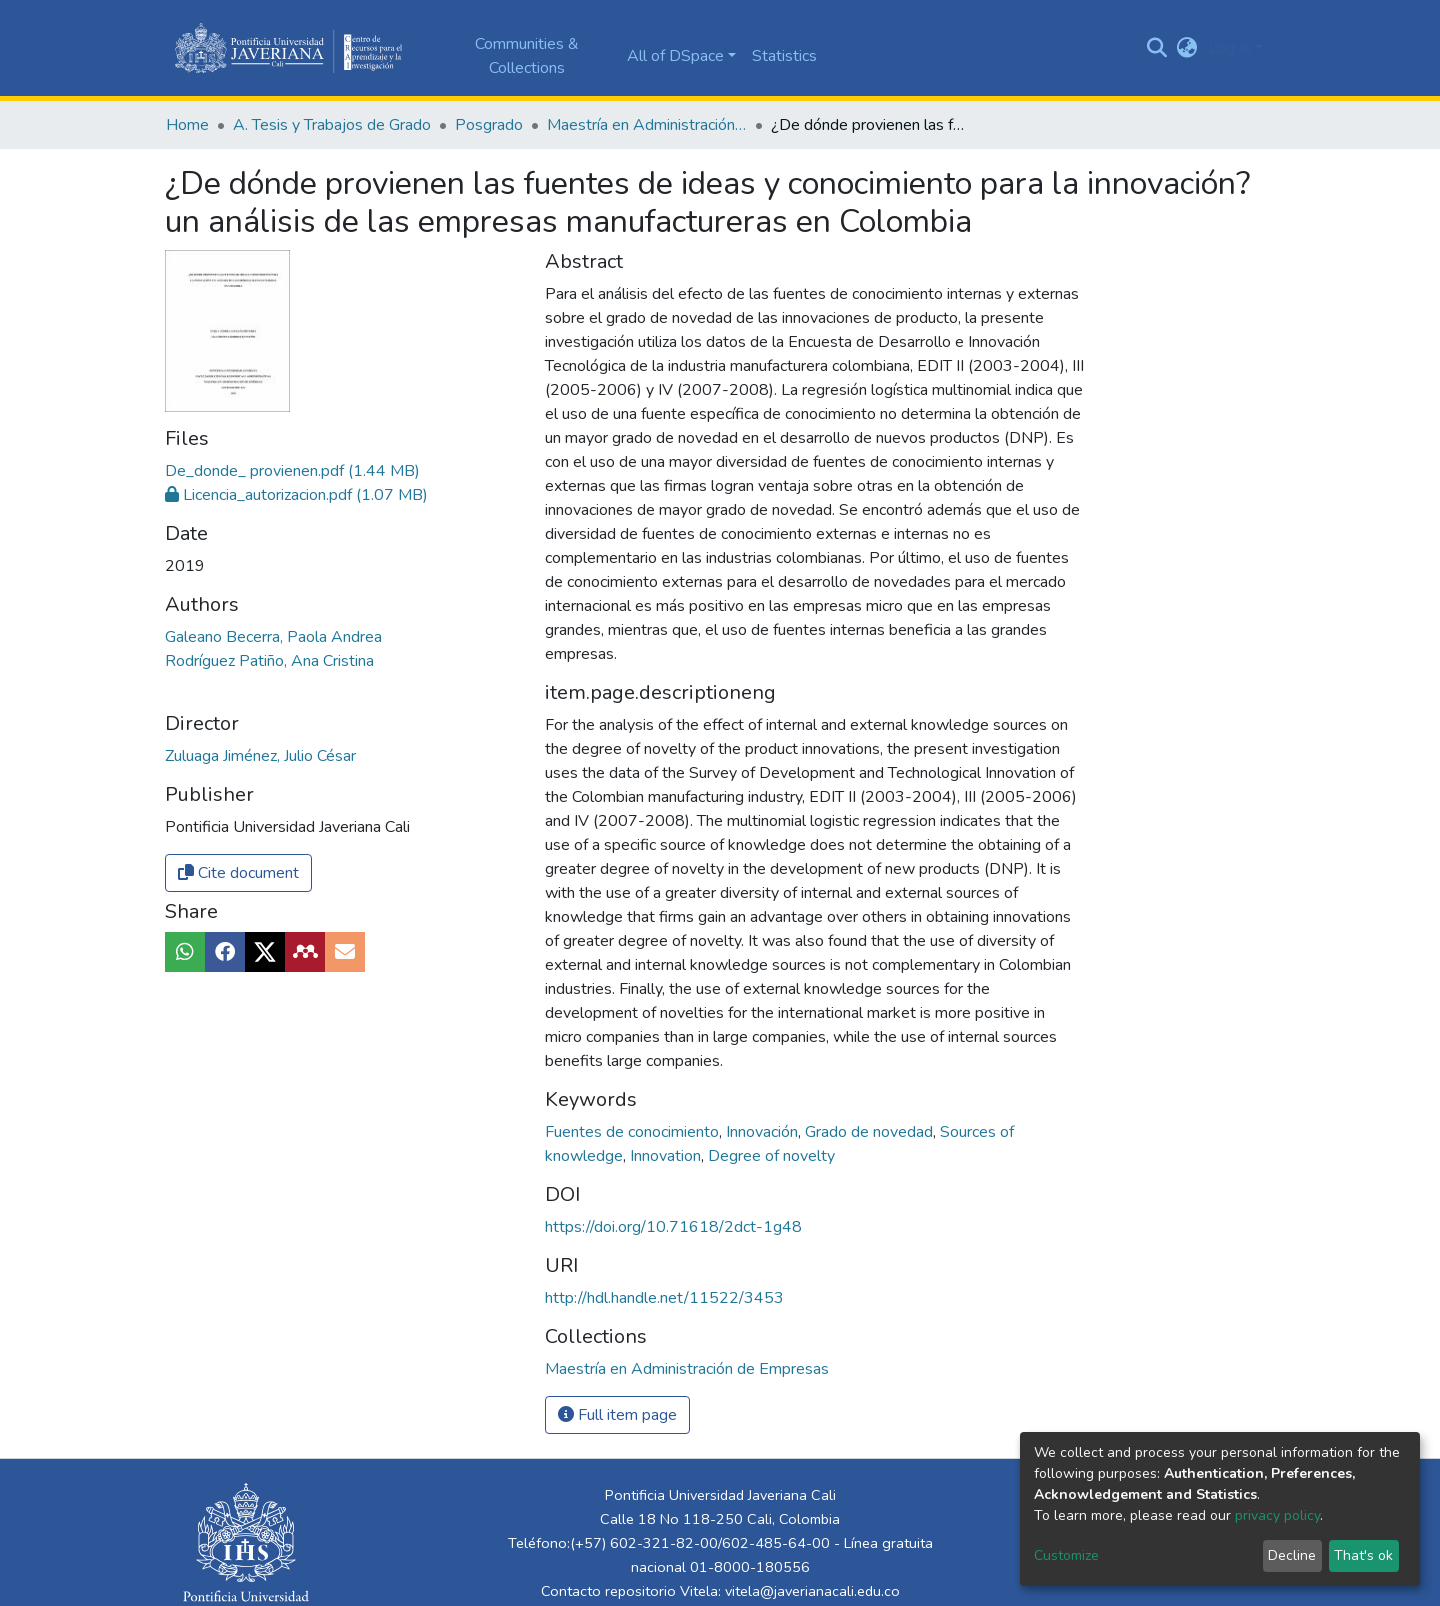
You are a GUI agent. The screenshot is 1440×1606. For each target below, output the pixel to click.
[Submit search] (1157, 48)
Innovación (764, 1132)
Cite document (238, 873)
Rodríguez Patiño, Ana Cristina (269, 661)
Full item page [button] (617, 1415)
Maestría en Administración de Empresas (647, 125)
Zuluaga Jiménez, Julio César (260, 756)
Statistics (784, 56)
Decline (1292, 1555)
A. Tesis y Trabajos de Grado (332, 125)
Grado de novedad (871, 1132)
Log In (1229, 48)
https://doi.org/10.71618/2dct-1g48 (673, 1227)
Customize (1066, 1555)
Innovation (667, 1156)
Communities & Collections (527, 56)
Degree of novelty (771, 1156)
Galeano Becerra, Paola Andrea (273, 637)
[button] (1187, 48)
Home (187, 125)
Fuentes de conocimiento (634, 1132)
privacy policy (1277, 1515)
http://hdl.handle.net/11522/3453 (664, 1298)
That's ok (1363, 1555)
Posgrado (489, 125)
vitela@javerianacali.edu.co (812, 1591)
